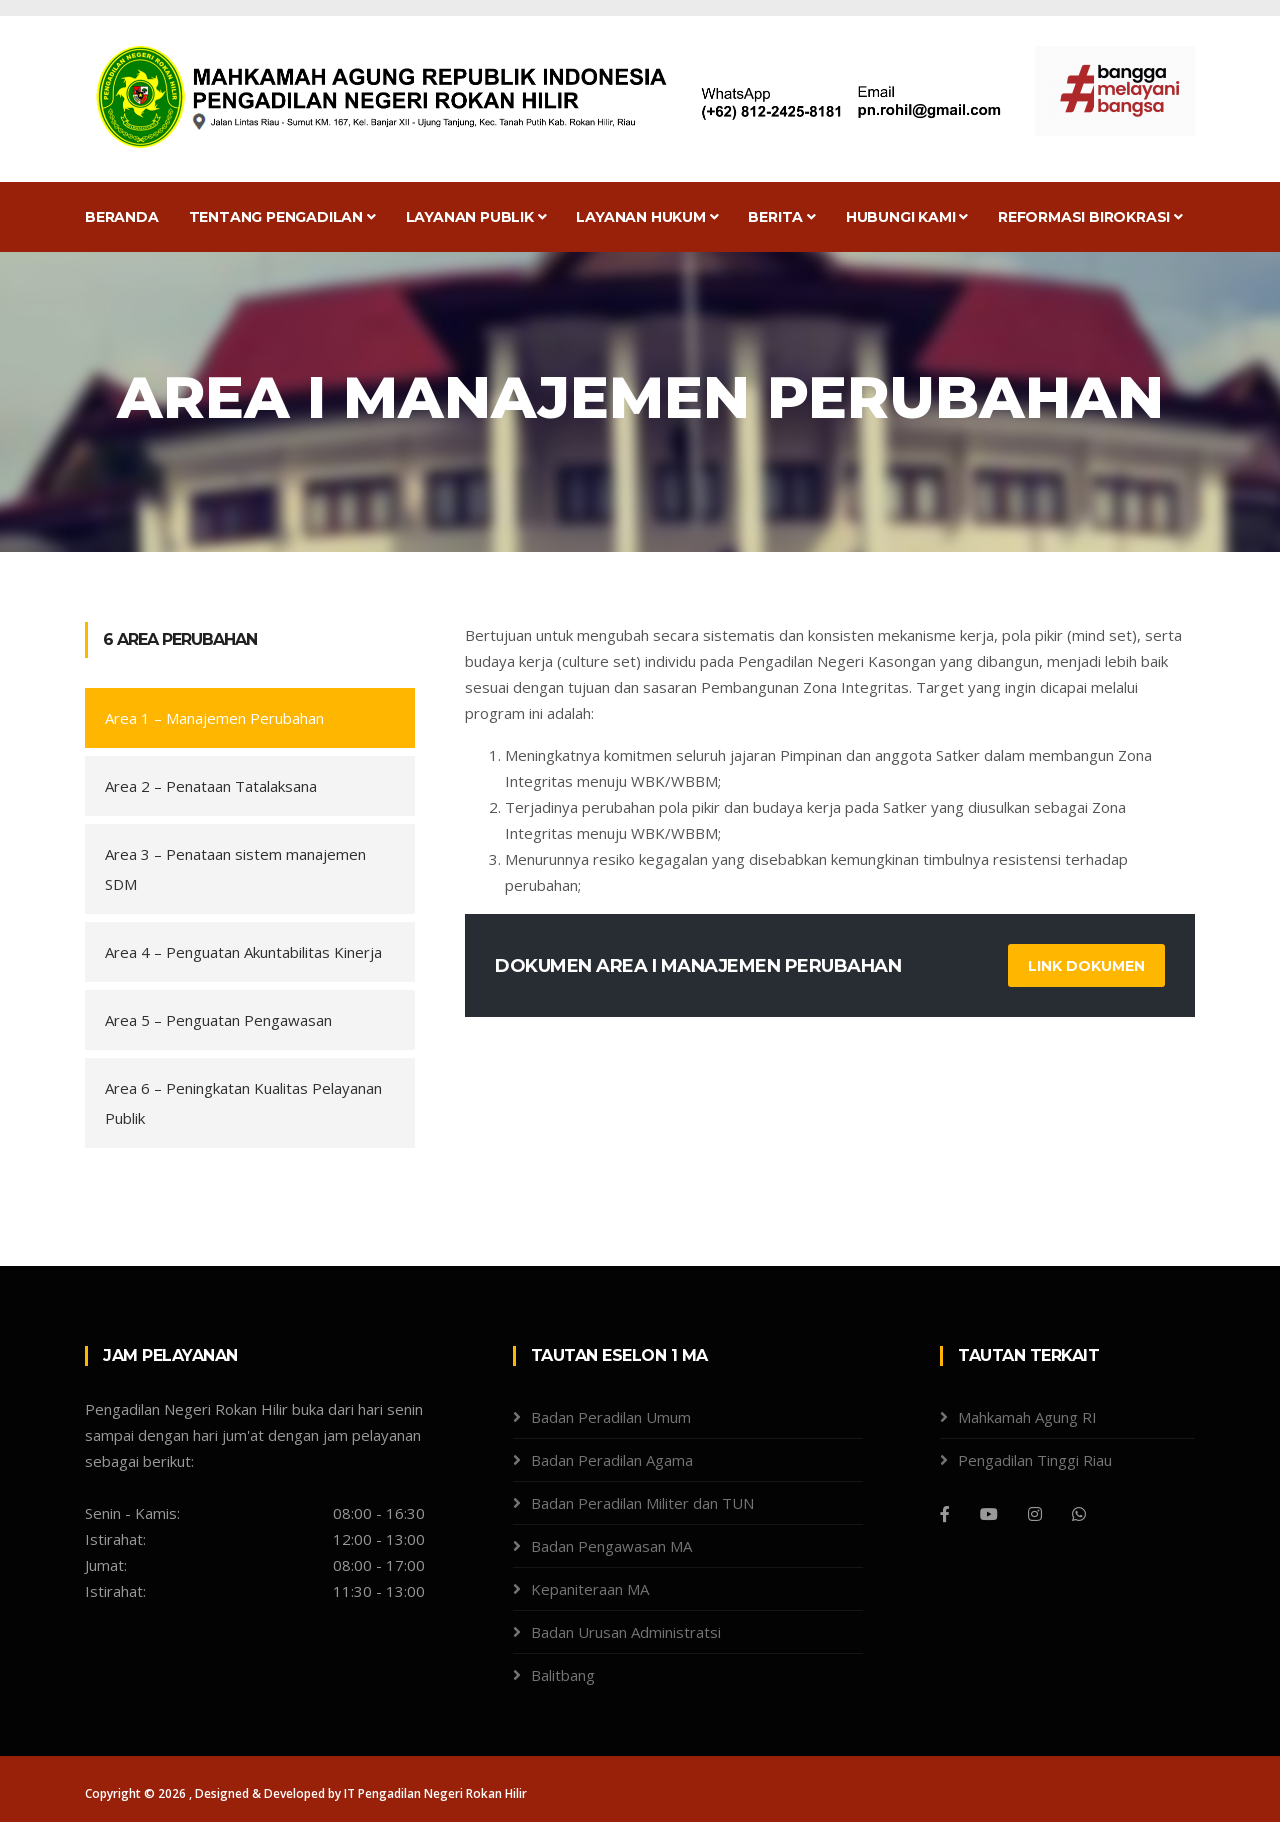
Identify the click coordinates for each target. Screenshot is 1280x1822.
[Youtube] (989, 1514)
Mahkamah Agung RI (1027, 1417)
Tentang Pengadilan (282, 217)
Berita (781, 217)
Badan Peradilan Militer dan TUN (642, 1503)
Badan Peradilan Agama (612, 1460)
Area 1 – (214, 718)
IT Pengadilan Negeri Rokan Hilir (435, 1793)
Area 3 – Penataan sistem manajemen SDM (235, 869)
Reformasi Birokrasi (1090, 217)
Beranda (122, 217)
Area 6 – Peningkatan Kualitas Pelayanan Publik (243, 1103)
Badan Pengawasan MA (611, 1546)
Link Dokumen (1086, 966)
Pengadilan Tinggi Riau (1035, 1460)
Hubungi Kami (907, 217)
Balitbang (563, 1675)
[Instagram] (1035, 1514)
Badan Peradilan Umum (611, 1417)
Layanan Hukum (647, 217)
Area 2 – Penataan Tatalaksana (211, 786)
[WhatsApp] (1079, 1514)
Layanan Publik (476, 217)
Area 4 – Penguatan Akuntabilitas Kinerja (243, 952)
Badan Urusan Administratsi (626, 1632)
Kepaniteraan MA (590, 1589)
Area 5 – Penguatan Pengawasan (218, 1020)
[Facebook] (945, 1514)
